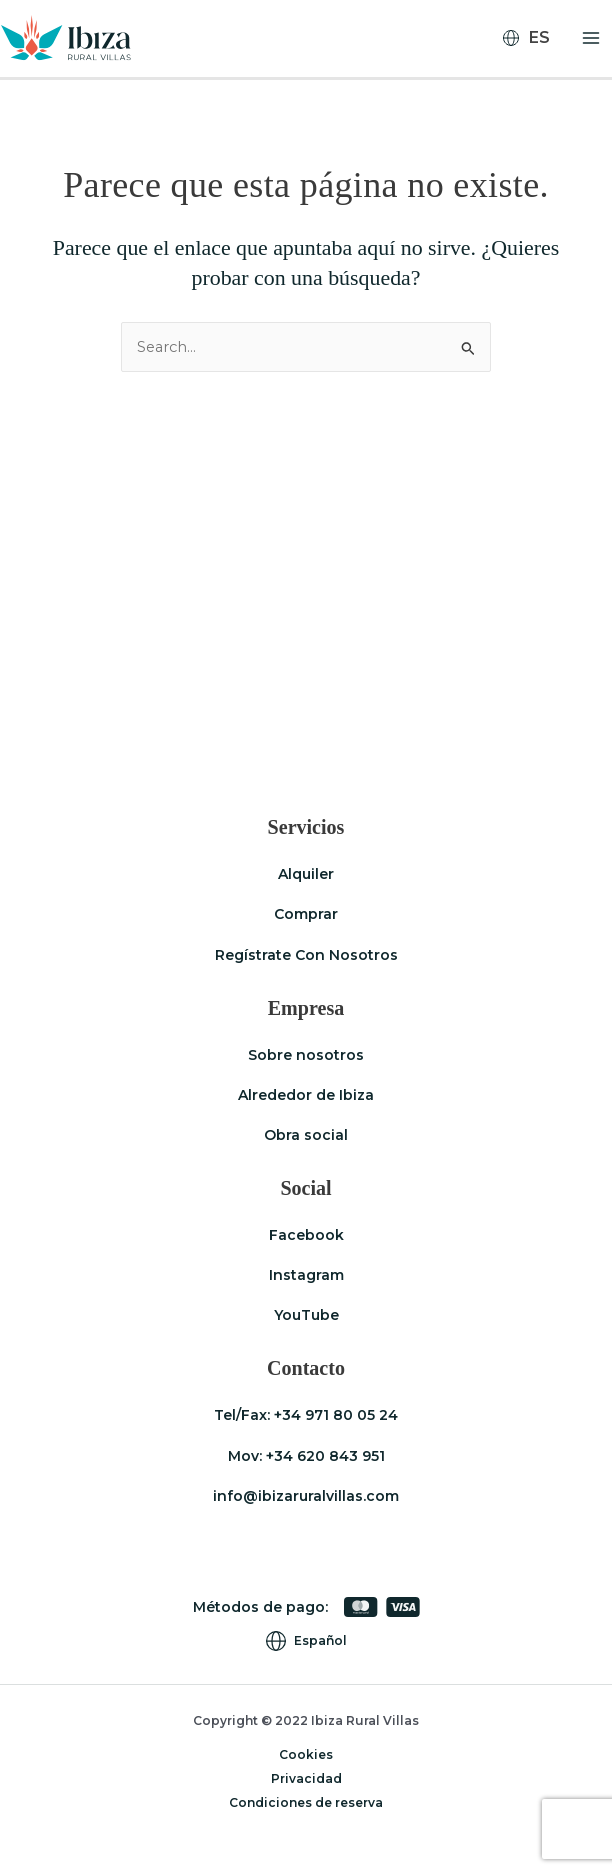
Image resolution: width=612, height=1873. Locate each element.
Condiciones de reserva (306, 1802)
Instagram (306, 1275)
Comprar (306, 915)
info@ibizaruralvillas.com (306, 1496)
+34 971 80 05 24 (336, 1416)
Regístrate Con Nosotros (306, 955)
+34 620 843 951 (325, 1456)
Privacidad (306, 1778)
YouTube (306, 1315)
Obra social (306, 1135)
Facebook (306, 1235)
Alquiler (306, 875)
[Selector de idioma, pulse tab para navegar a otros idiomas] (534, 39)
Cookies (306, 1754)
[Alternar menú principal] (591, 39)
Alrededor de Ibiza (306, 1095)
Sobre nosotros (306, 1055)
